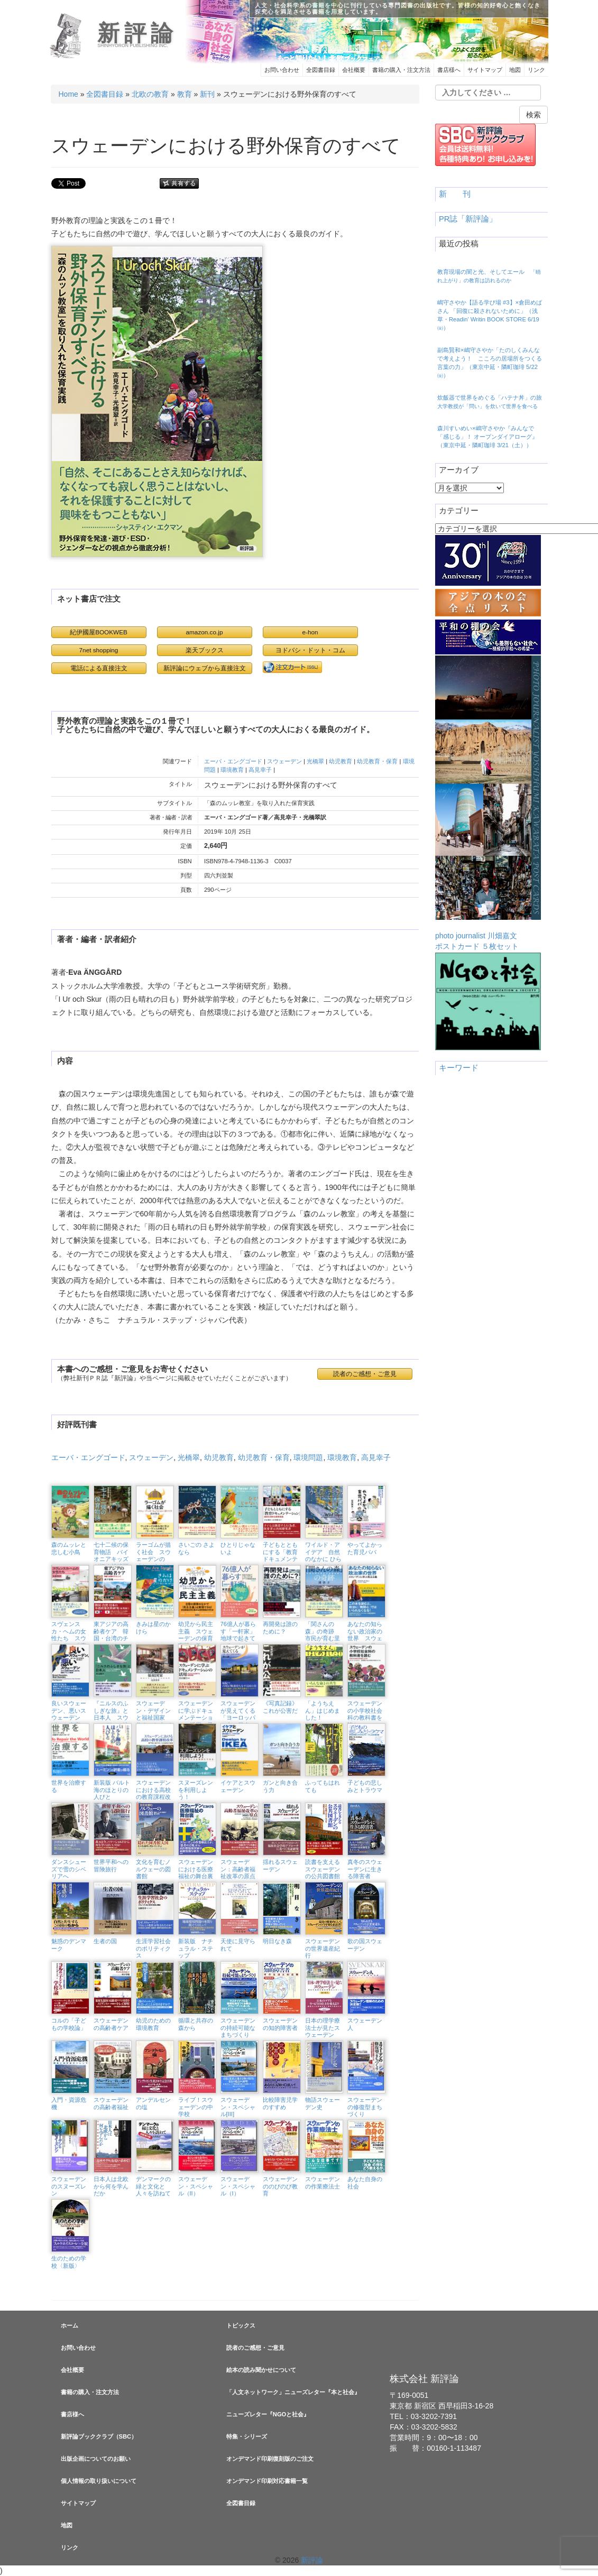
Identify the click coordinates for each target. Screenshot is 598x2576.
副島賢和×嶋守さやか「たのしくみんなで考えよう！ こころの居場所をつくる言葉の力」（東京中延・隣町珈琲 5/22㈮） (489, 362)
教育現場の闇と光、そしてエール (489, 276)
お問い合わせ (281, 70)
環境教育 (232, 770)
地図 (515, 70)
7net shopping (98, 650)
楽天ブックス (205, 650)
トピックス (240, 2325)
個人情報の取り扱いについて (98, 2481)
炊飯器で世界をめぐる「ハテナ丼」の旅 (492, 401)
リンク (536, 70)
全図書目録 (320, 70)
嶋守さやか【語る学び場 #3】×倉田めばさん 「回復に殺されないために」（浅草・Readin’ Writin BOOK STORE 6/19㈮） (489, 315)
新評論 (137, 33)
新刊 (207, 94)
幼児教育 (340, 761)
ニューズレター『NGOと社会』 (267, 2414)
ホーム (69, 2325)
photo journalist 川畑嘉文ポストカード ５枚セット (488, 802)
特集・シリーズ (246, 2436)
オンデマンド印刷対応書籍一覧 (267, 2481)
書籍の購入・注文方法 (401, 70)
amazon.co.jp (204, 632)
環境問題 (308, 1457)
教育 (184, 94)
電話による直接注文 (98, 667)
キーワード (459, 1068)
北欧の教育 (150, 94)
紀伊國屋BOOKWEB (98, 632)
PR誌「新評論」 (468, 219)
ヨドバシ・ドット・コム (310, 650)
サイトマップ (484, 70)
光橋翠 (315, 761)
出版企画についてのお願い (96, 2458)
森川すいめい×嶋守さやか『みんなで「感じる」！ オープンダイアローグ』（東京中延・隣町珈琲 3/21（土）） (487, 436)
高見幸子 (260, 770)
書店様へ (449, 70)
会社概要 (353, 70)
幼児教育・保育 (377, 761)
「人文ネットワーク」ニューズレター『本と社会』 (293, 2392)
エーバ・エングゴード (233, 761)
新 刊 (455, 194)
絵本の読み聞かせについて (261, 2370)
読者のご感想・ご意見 (365, 1374)
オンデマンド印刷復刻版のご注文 (270, 2458)
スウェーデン (284, 761)
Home (68, 94)
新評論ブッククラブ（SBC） (99, 2436)
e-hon (310, 632)
